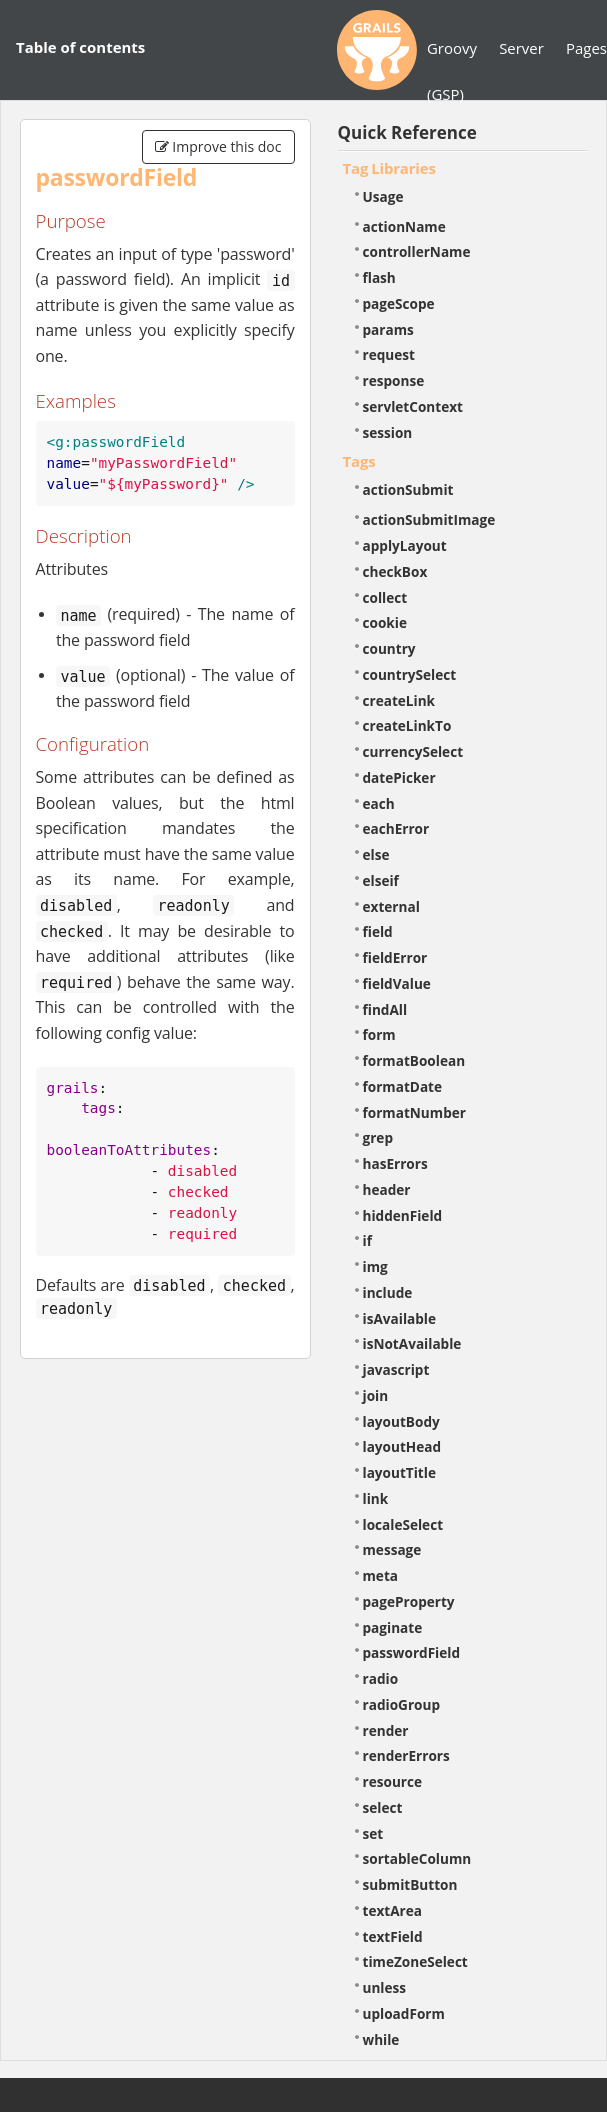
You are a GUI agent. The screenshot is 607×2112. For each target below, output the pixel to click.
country (389, 648)
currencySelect (413, 751)
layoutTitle (399, 1472)
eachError (396, 828)
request (389, 354)
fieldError (395, 957)
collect (385, 597)
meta (381, 1575)
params (388, 329)
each (379, 803)
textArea (393, 1910)
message (392, 1549)
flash (379, 277)
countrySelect (410, 674)
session (388, 432)
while (381, 2039)
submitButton (410, 1884)
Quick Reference (407, 132)
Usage (383, 196)
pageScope (399, 303)
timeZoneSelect (415, 1961)
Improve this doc (218, 146)
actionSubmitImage (429, 519)
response (394, 380)
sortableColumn (417, 1858)
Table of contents (80, 47)
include (388, 1292)
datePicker (399, 777)
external (391, 906)
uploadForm (404, 2013)
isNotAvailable (412, 1343)
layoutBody (401, 1421)
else (376, 854)
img (375, 1266)
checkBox (395, 571)
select (383, 1807)
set (373, 1833)
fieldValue (397, 983)
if (367, 1240)
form (379, 1034)
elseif (381, 880)
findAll (385, 1009)
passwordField (412, 1652)
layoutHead (402, 1446)
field (378, 931)
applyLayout (405, 545)
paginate (393, 1627)
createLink (399, 700)
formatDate (403, 1086)
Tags (359, 461)
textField (393, 1936)
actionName (404, 226)
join (376, 1395)
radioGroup (402, 1704)
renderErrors (406, 1755)
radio (381, 1678)
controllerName (417, 251)
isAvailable (400, 1318)
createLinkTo (407, 725)
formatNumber (414, 1112)
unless (385, 1987)
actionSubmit (408, 489)
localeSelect (403, 1524)
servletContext (413, 406)
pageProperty (409, 1601)
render (386, 1730)
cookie (385, 622)
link (376, 1498)
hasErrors (395, 1163)
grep (378, 1137)
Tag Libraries (389, 168)
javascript (396, 1369)
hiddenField (403, 1215)
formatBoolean (414, 1060)
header (387, 1189)
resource (393, 1781)
